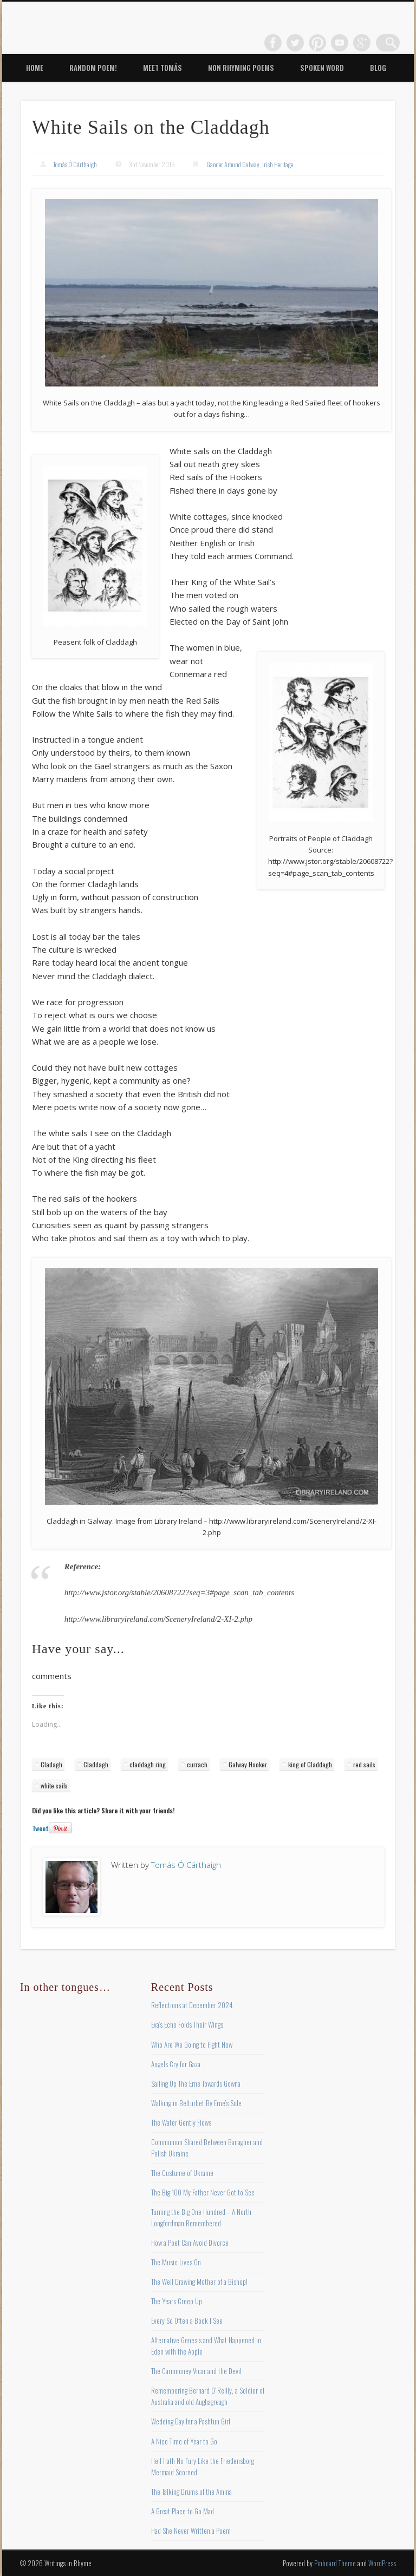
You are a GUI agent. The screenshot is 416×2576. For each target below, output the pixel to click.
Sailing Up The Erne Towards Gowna (195, 2083)
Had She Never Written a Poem (191, 2530)
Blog (378, 67)
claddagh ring (147, 1764)
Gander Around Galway (232, 164)
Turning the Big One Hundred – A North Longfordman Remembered (201, 2217)
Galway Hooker (248, 1764)
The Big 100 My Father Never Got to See (203, 2192)
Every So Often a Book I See (187, 2320)
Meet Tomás (162, 67)
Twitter (302, 42)
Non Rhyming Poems (241, 67)
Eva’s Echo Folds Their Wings (187, 2024)
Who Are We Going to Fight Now (191, 2044)
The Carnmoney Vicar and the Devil (196, 2370)
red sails (364, 1764)
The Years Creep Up (176, 2301)
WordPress (382, 2563)
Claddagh (95, 1764)
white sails (54, 1785)
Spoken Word (322, 67)
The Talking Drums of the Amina (191, 2491)
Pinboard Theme (335, 2563)
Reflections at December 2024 (192, 2005)
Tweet (40, 1828)
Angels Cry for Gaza (175, 2064)
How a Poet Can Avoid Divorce (190, 2242)
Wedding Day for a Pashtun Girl (190, 2421)
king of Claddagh (310, 1764)
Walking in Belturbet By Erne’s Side (196, 2102)
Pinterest (324, 42)
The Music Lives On (176, 2262)
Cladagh (51, 1764)
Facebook (280, 42)
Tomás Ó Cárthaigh (75, 164)
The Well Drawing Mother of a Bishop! (199, 2281)
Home (34, 67)
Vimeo (346, 42)
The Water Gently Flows (181, 2122)
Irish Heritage (277, 164)
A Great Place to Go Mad (182, 2511)
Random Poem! (93, 67)
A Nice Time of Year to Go (184, 2441)
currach (197, 1764)
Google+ (369, 42)
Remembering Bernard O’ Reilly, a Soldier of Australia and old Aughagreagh (207, 2396)
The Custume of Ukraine (182, 2172)
